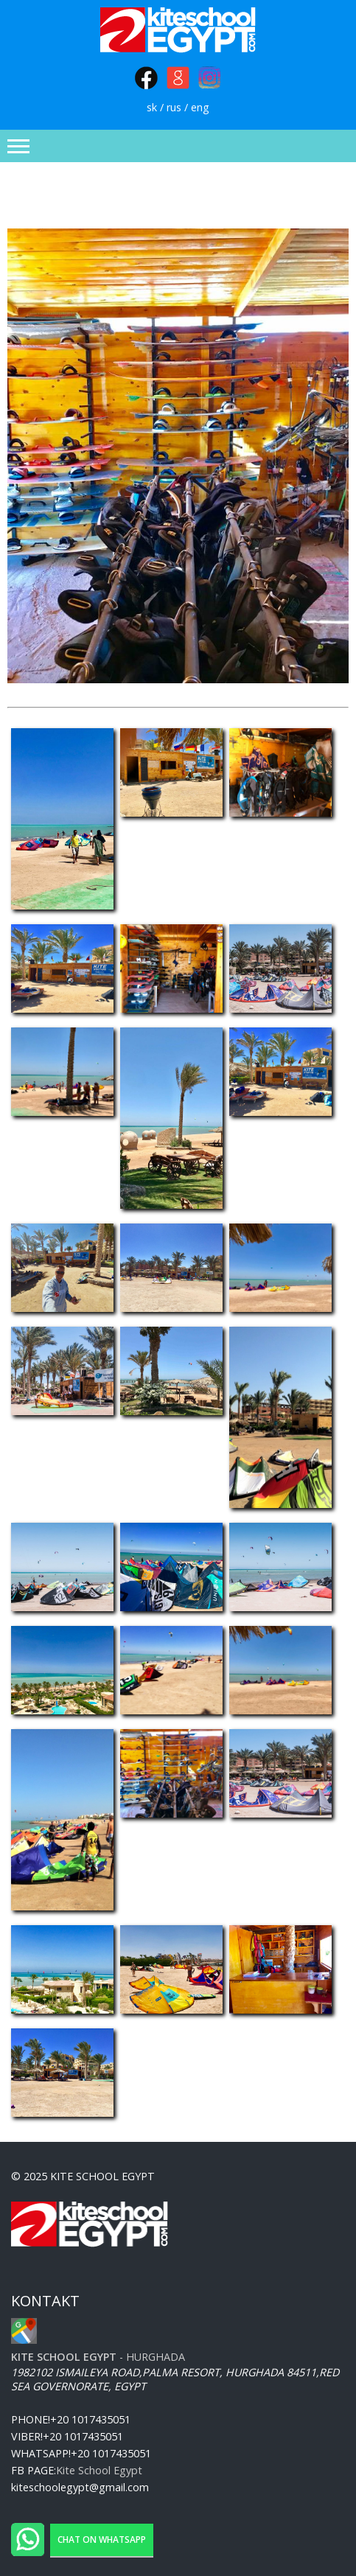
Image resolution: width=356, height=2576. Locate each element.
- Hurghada (98, 2357)
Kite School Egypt (99, 2470)
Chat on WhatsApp (101, 2539)
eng (200, 107)
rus (174, 107)
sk (152, 107)
